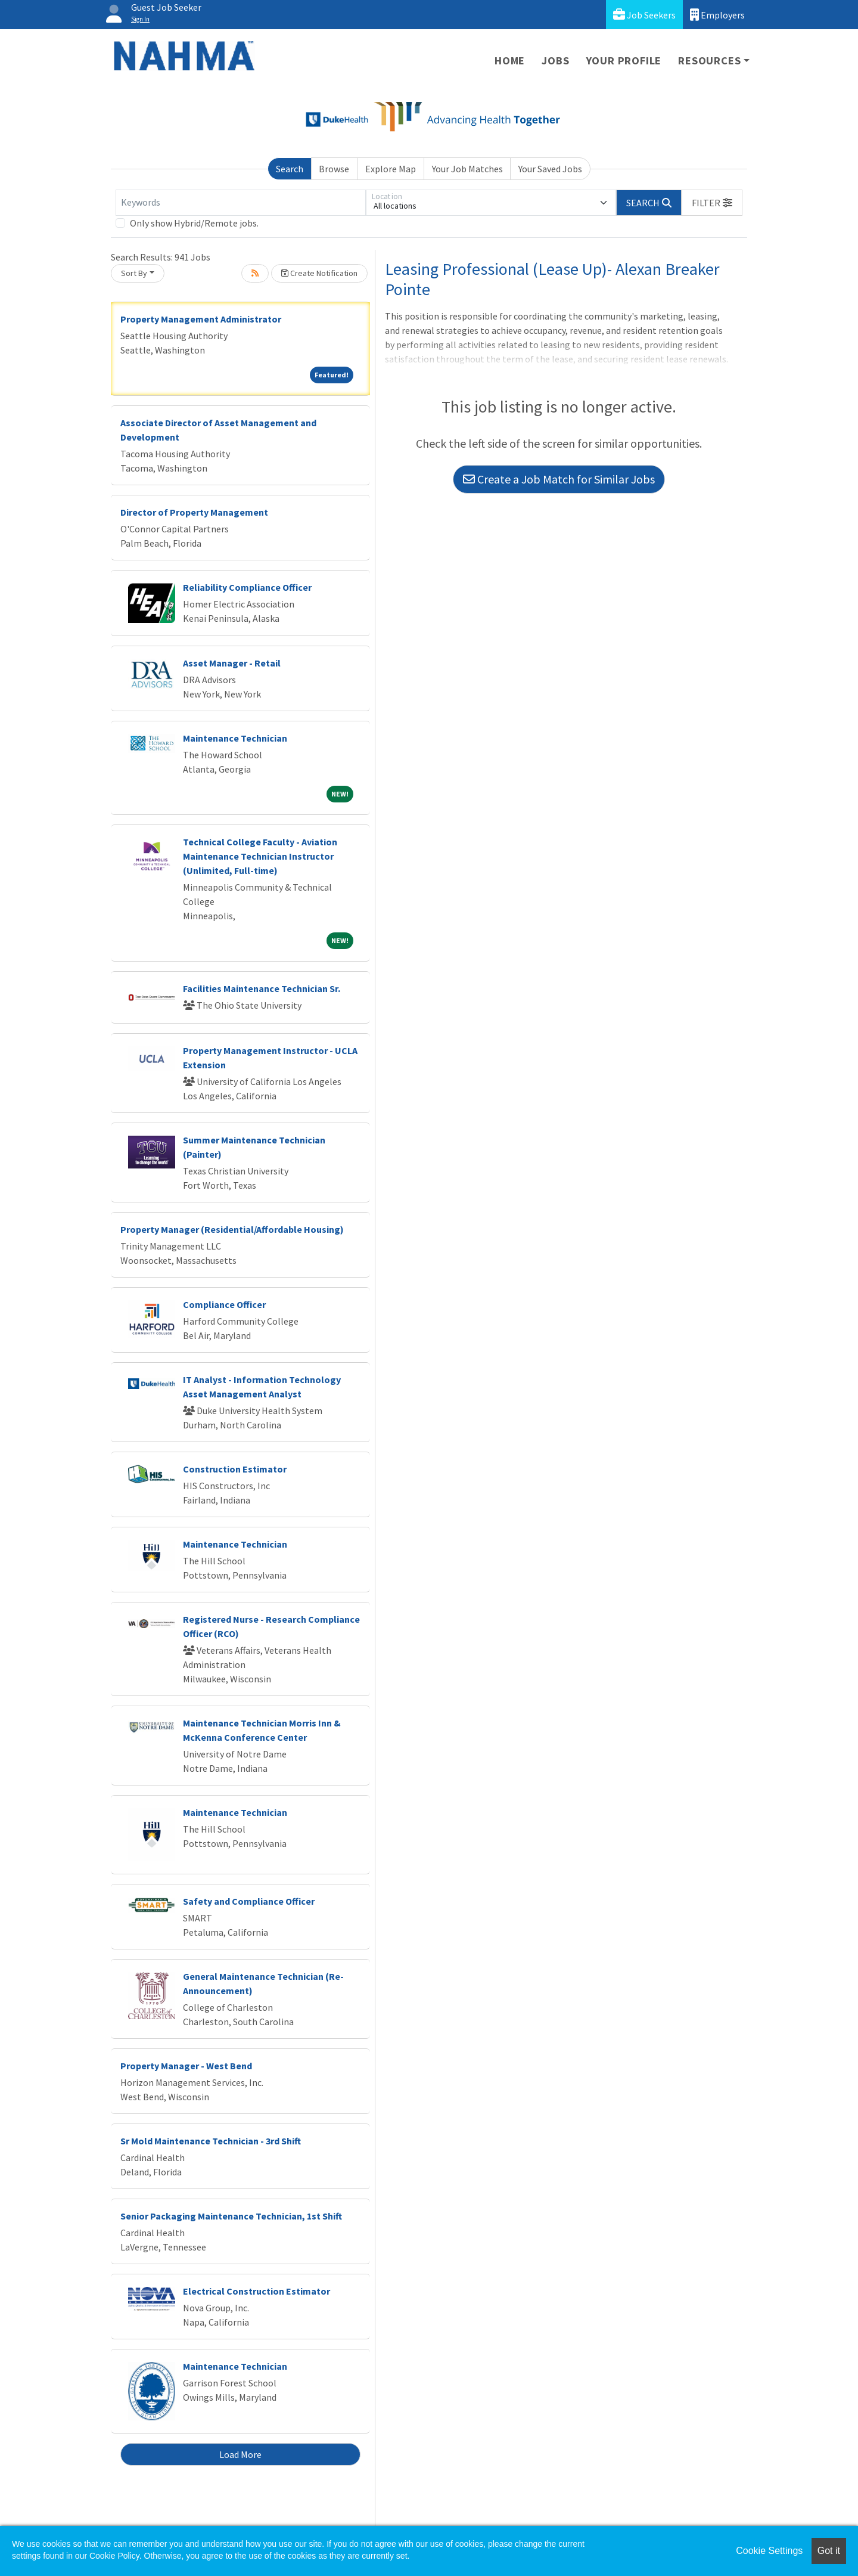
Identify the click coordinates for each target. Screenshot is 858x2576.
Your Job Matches (467, 169)
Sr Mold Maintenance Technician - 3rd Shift (210, 2141)
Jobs (555, 60)
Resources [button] (709, 60)
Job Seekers (644, 14)
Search (289, 169)
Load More (240, 2454)
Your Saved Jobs (550, 169)
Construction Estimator (235, 1469)
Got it (828, 2551)
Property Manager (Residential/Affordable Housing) (232, 1229)
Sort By (134, 273)
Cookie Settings (769, 2551)
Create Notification (319, 273)
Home (510, 60)
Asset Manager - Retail (232, 663)
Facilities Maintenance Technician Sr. (261, 988)
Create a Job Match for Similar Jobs (559, 479)
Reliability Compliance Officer (247, 587)
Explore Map (390, 169)
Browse (334, 169)
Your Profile (624, 60)
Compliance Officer (224, 1304)
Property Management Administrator (200, 319)
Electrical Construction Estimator (256, 2291)
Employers (717, 14)
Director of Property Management (194, 512)
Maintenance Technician (235, 738)
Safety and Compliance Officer (249, 1901)
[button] (712, 203)
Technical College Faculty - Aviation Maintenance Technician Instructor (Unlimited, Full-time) (260, 856)
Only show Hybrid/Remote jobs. (194, 223)
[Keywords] (241, 203)
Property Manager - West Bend (186, 2066)
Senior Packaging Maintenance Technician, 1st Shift (231, 2216)
